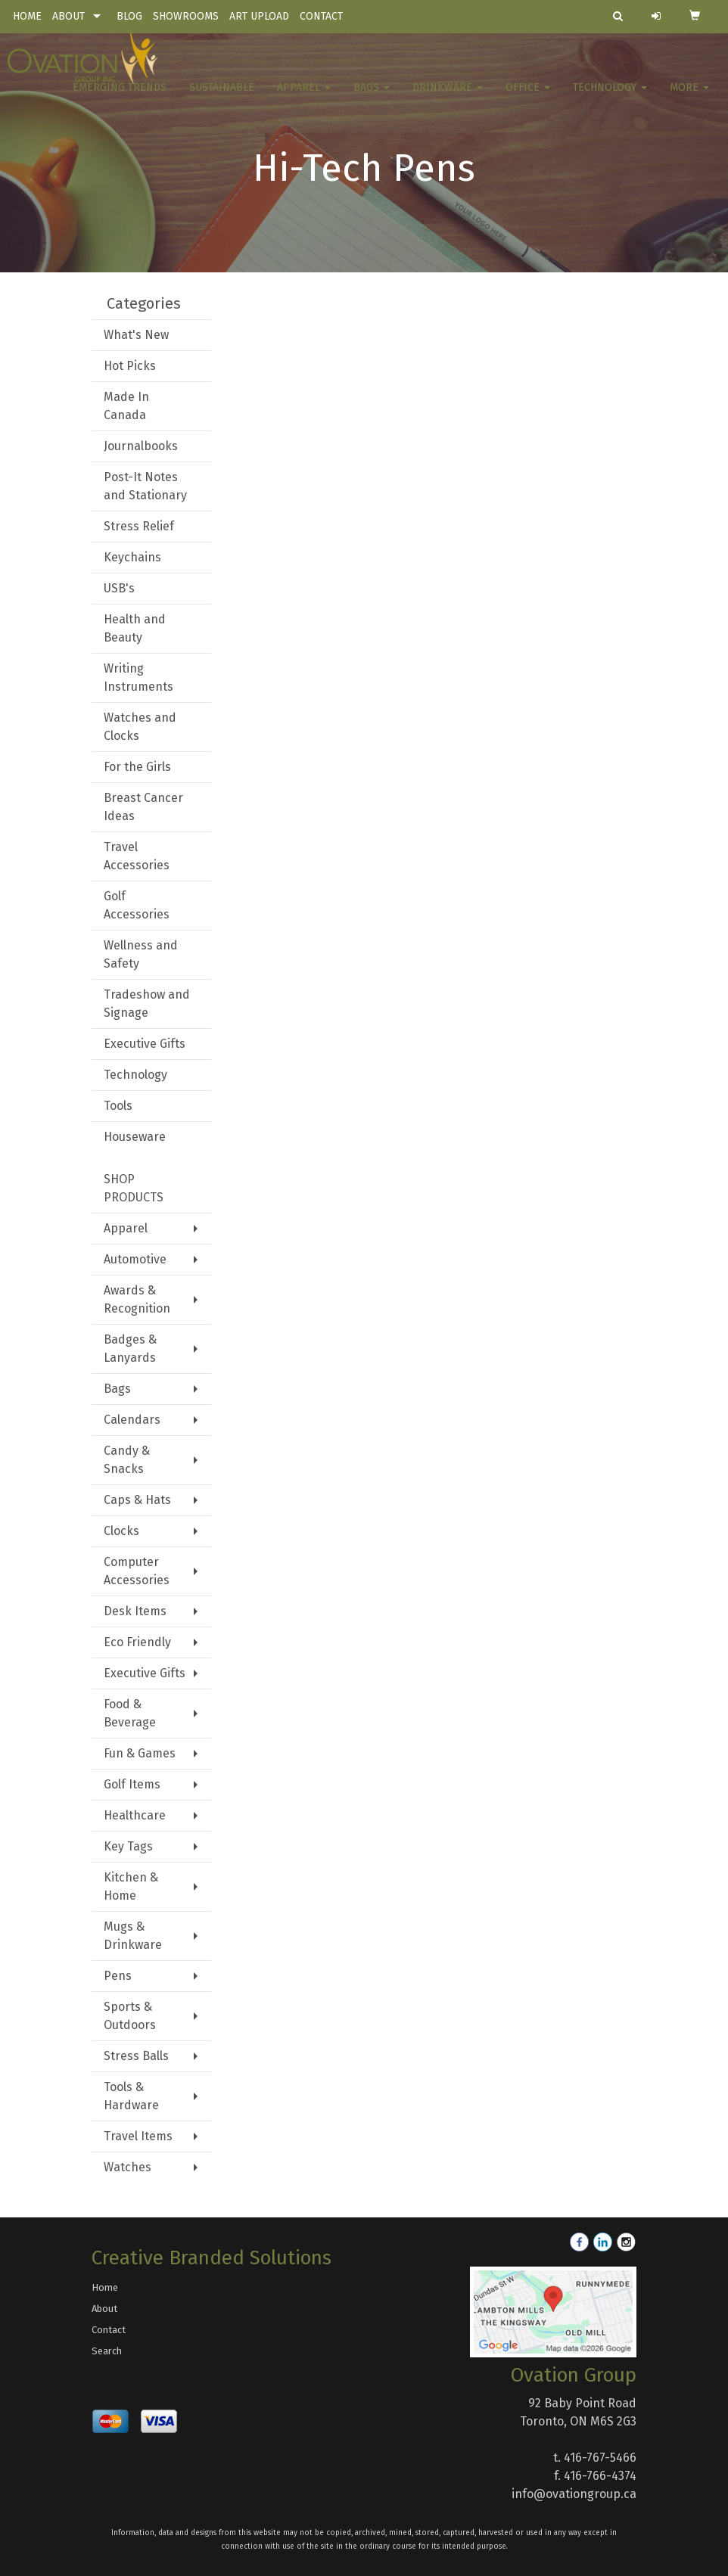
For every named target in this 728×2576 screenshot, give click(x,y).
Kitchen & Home (131, 1886)
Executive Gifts (144, 1043)
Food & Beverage (130, 1713)
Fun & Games (140, 1753)
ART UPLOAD (259, 16)
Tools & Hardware (131, 2096)
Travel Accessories (137, 856)
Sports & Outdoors (130, 2016)
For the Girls (137, 767)
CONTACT (321, 16)
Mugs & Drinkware (133, 1935)
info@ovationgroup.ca (574, 2494)
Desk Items (135, 1611)
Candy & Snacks (127, 1459)
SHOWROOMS (186, 16)
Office (528, 98)
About (104, 2308)
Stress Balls (136, 2056)
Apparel (304, 98)
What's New (136, 335)
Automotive (135, 1259)
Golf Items (132, 1784)
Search (107, 2351)
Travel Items (138, 2136)
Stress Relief (139, 526)
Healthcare (135, 1815)
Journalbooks (141, 446)
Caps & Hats (137, 1500)
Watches (127, 2167)
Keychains (132, 557)
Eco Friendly (137, 1642)
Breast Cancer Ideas (143, 807)
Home (105, 2287)
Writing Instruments (138, 677)
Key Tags (128, 1846)
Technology (610, 98)
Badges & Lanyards (130, 1348)
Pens (118, 1976)
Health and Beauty (135, 628)
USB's (119, 588)
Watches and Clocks (140, 726)
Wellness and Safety (141, 954)
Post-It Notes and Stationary (145, 486)
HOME (27, 16)
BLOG (129, 16)
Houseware (135, 1137)
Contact (109, 2329)
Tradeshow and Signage (147, 1003)
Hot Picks (130, 366)
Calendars (132, 1419)
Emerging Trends (119, 98)
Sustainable (221, 98)
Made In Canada (126, 406)
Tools (118, 1105)
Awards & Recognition (137, 1299)
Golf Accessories (137, 905)
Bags (371, 98)
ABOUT (68, 16)
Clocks (121, 1531)
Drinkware (447, 98)
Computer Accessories (137, 1571)
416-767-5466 (600, 2457)
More (689, 98)
